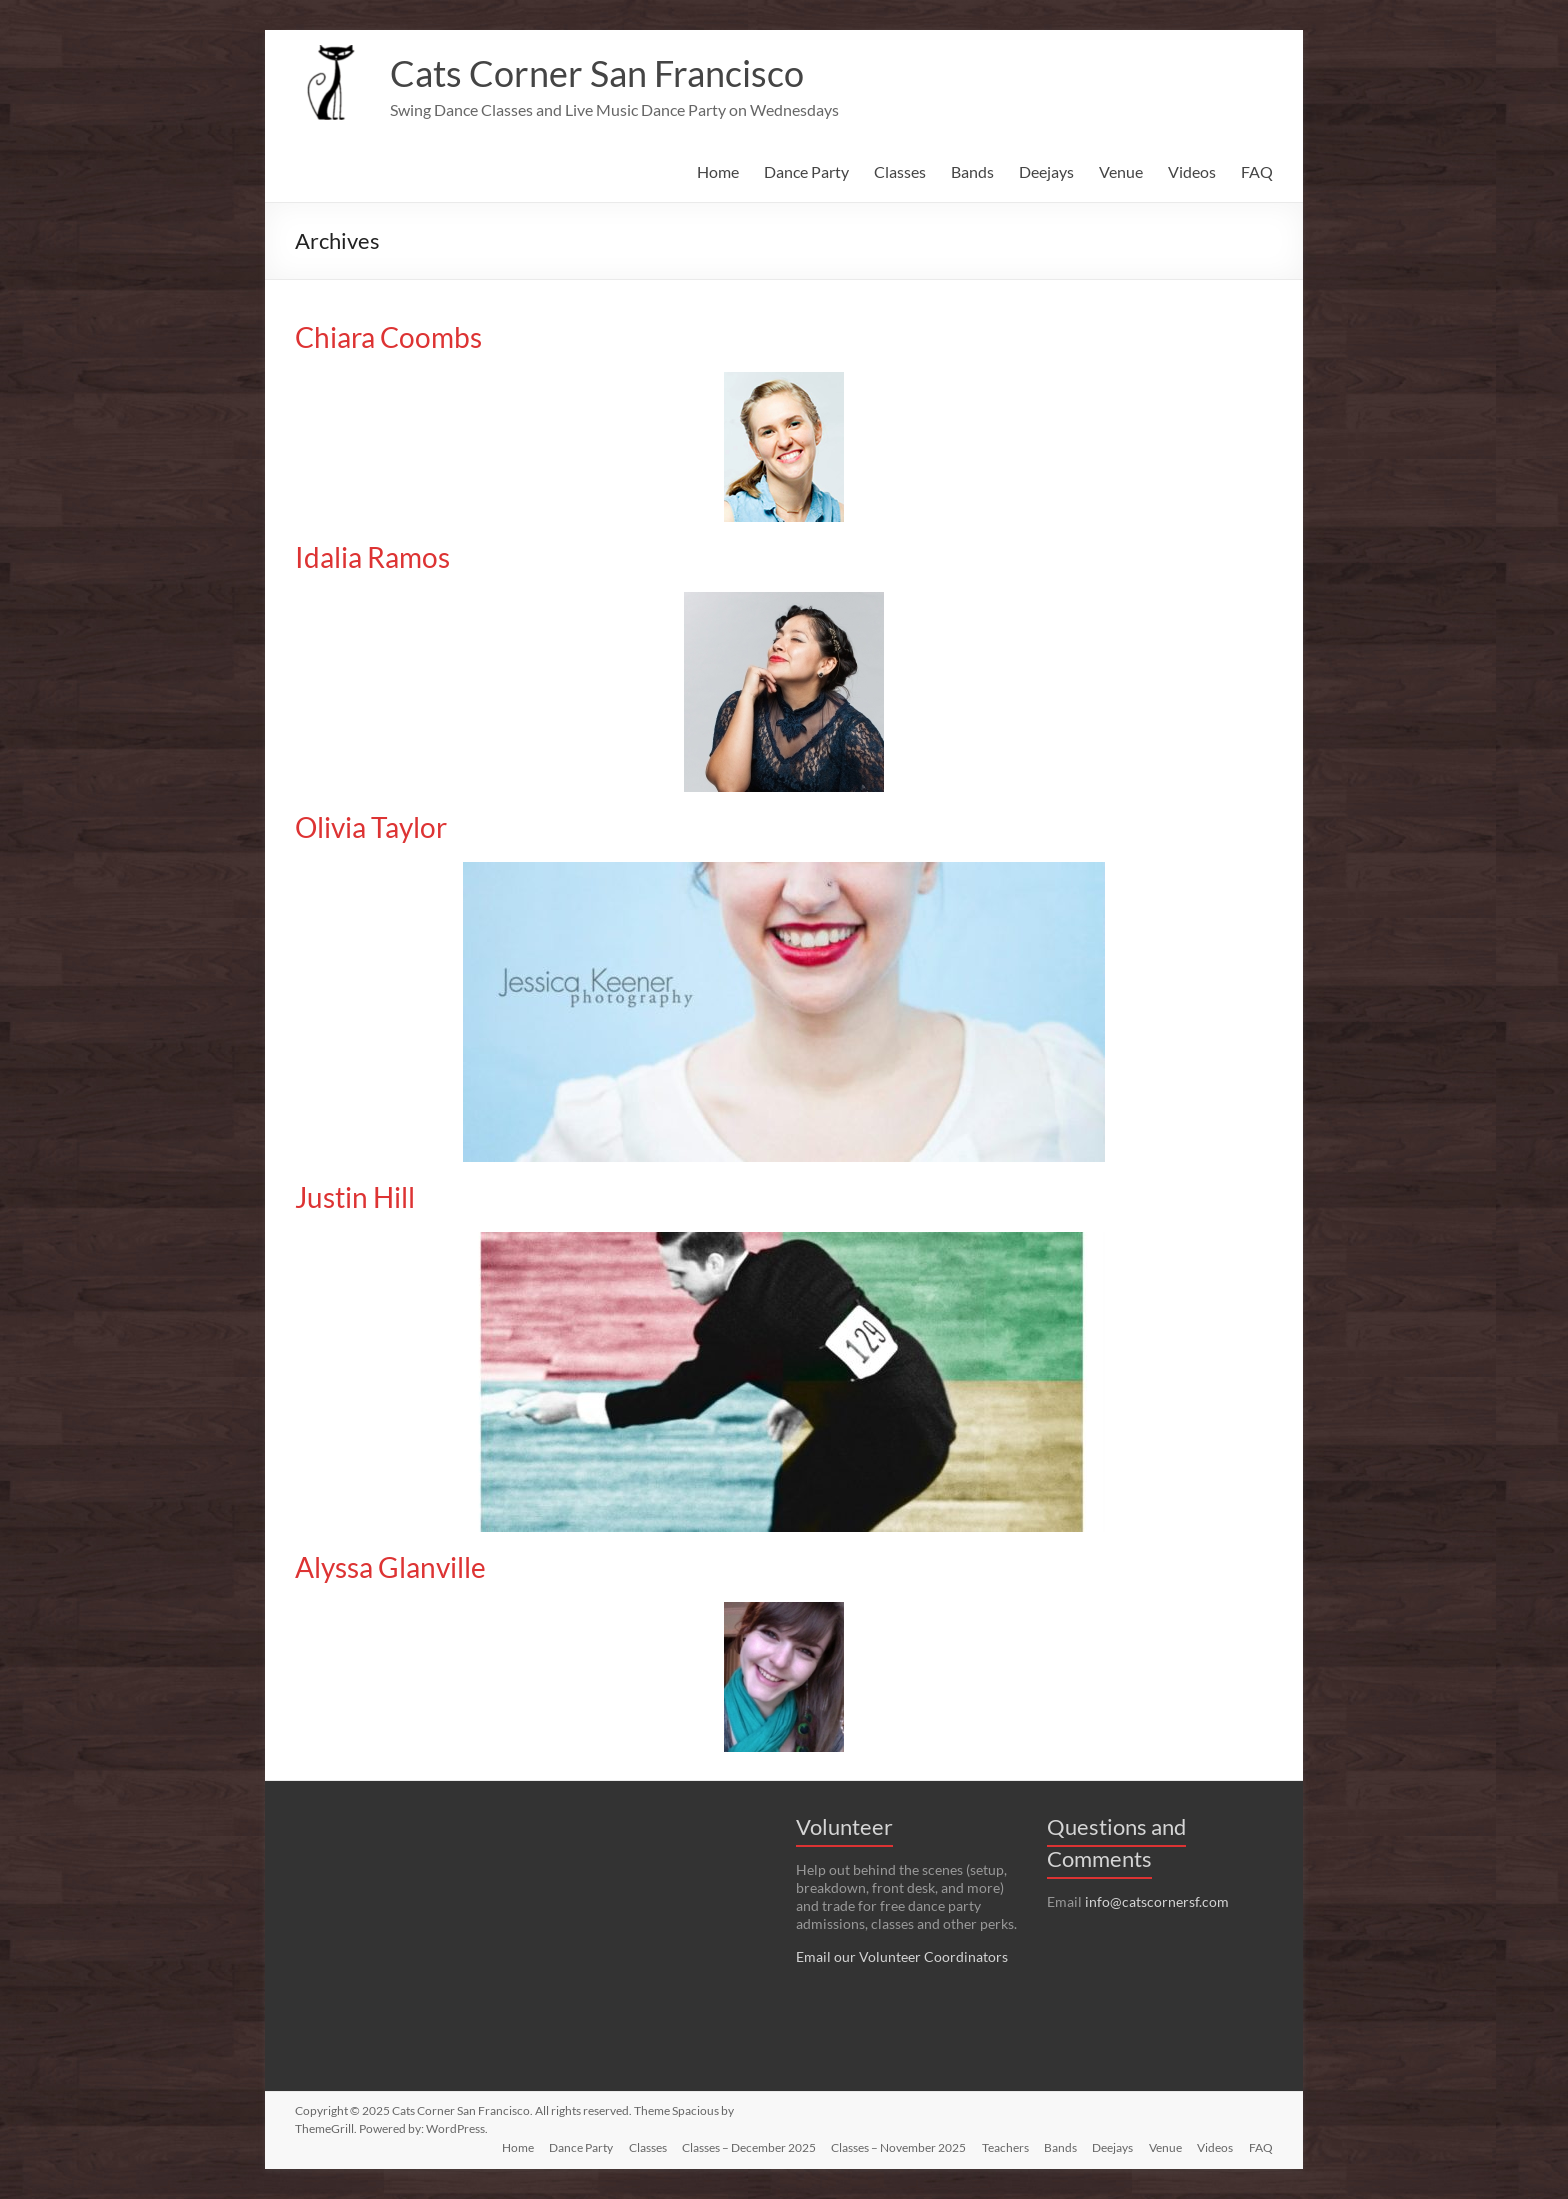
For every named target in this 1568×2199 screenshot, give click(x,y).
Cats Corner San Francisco (597, 73)
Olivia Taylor (371, 827)
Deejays (1046, 171)
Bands (972, 171)
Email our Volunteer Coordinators (902, 1956)
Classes (900, 171)
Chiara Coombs (388, 337)
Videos (1192, 171)
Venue (1121, 171)
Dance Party (806, 171)
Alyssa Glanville (390, 1567)
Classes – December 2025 (745, 2146)
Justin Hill (355, 1197)
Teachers (1002, 2146)
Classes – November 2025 (895, 2146)
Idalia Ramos (372, 557)
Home (718, 171)
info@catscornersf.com (1157, 1901)
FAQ (1257, 171)
